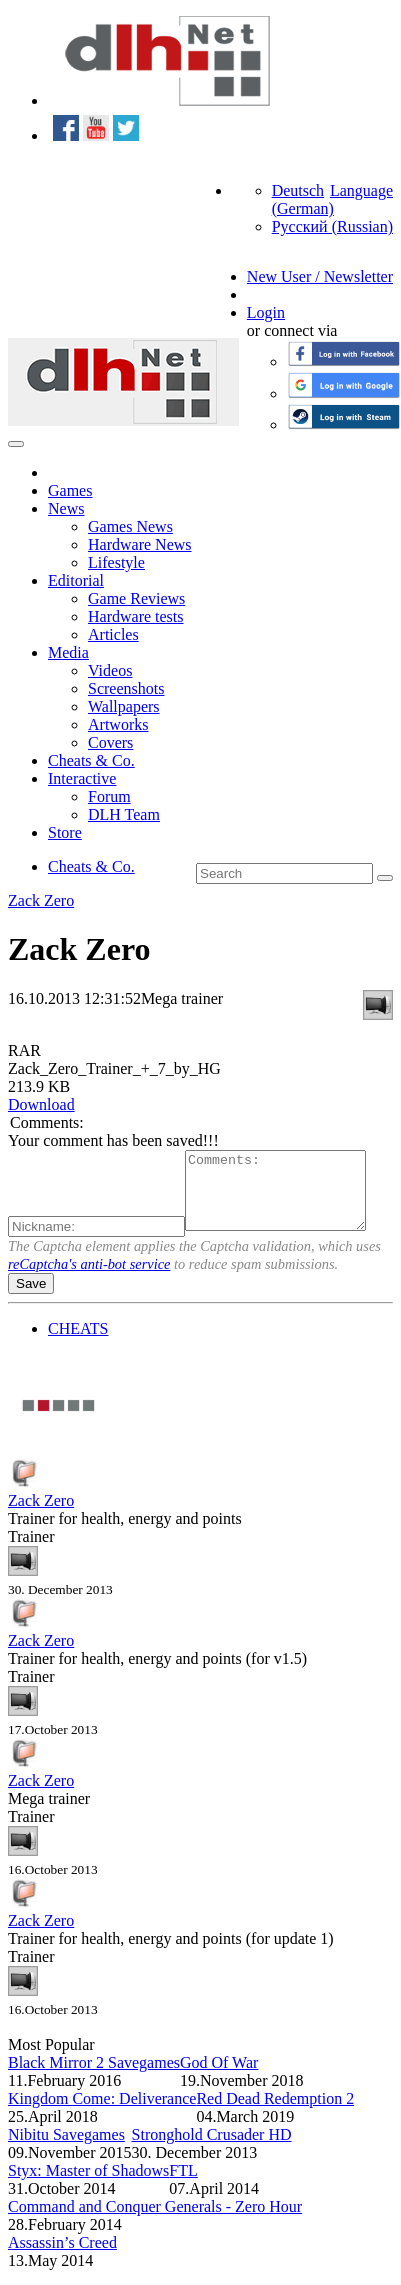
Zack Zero (41, 900)
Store (65, 832)
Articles (113, 634)
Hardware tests (136, 616)
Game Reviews (136, 598)
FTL (183, 2185)
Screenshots (126, 688)
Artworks (118, 724)
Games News (130, 526)
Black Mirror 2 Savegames (94, 2077)
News (66, 508)
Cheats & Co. (91, 760)
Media (68, 652)
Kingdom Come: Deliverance (102, 2113)
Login (266, 312)
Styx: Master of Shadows (88, 2185)
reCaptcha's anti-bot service (89, 1279)
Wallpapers (124, 706)
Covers (110, 742)
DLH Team (124, 814)
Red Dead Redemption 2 (275, 2113)
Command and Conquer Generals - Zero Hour (155, 2221)
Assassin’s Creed (62, 2257)
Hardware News (140, 544)
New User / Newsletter (320, 276)
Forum (109, 796)
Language (361, 190)
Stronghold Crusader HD (212, 2149)
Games (70, 490)
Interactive (82, 778)
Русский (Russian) (332, 226)
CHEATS (78, 1343)
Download (41, 1104)
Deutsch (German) (303, 199)
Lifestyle (116, 562)
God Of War (219, 2077)
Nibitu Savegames (66, 2149)
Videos (110, 670)
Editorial (76, 580)
